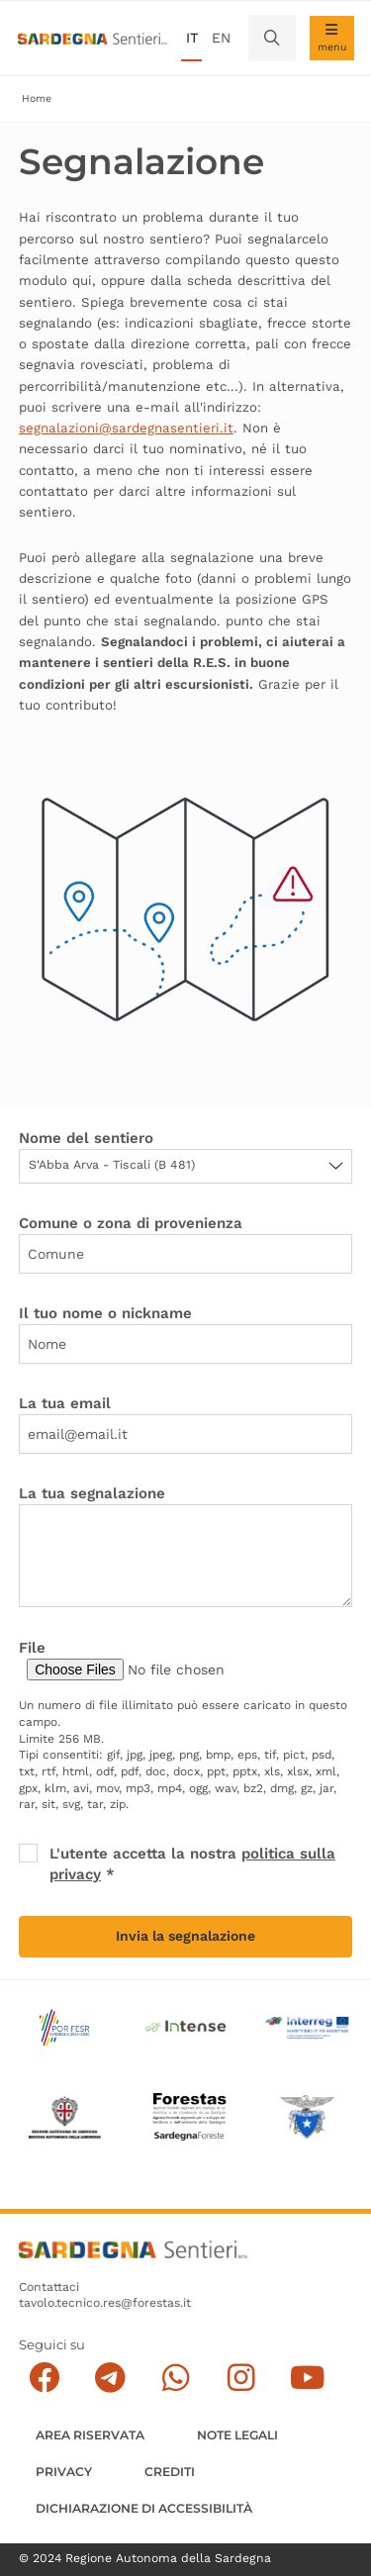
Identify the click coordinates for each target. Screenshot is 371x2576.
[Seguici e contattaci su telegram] (110, 2377)
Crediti (169, 2471)
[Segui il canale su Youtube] (307, 2377)
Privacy (64, 2471)
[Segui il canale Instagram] (241, 2377)
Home (36, 98)
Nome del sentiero (86, 1138)
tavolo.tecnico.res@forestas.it (105, 2303)
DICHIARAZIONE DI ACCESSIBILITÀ (144, 2508)
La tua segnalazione (92, 1493)
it (192, 38)
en (221, 38)
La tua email (65, 1403)
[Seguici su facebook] (44, 2377)
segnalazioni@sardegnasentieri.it (126, 428)
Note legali (237, 2435)
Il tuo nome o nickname (105, 1313)
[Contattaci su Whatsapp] (175, 2377)
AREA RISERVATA (90, 2435)
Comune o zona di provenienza (130, 1223)
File (32, 1648)
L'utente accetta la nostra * (192, 1864)
